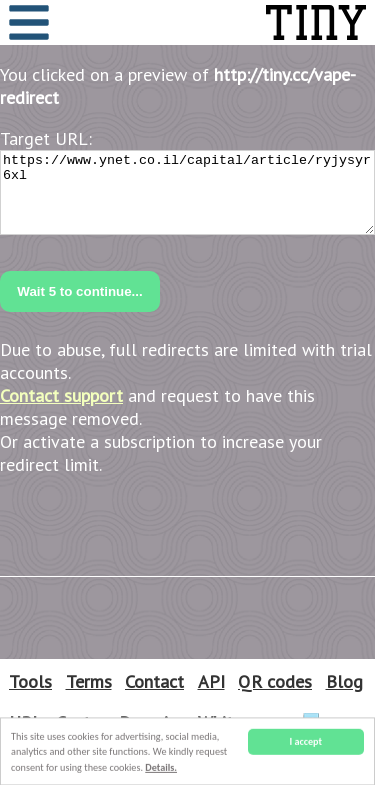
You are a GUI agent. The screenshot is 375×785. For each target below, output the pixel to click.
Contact (154, 681)
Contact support (61, 395)
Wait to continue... (79, 291)
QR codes (275, 681)
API (211, 681)
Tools (30, 681)
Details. (161, 768)
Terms (89, 681)
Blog (344, 681)
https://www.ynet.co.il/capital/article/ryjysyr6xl (187, 192)
